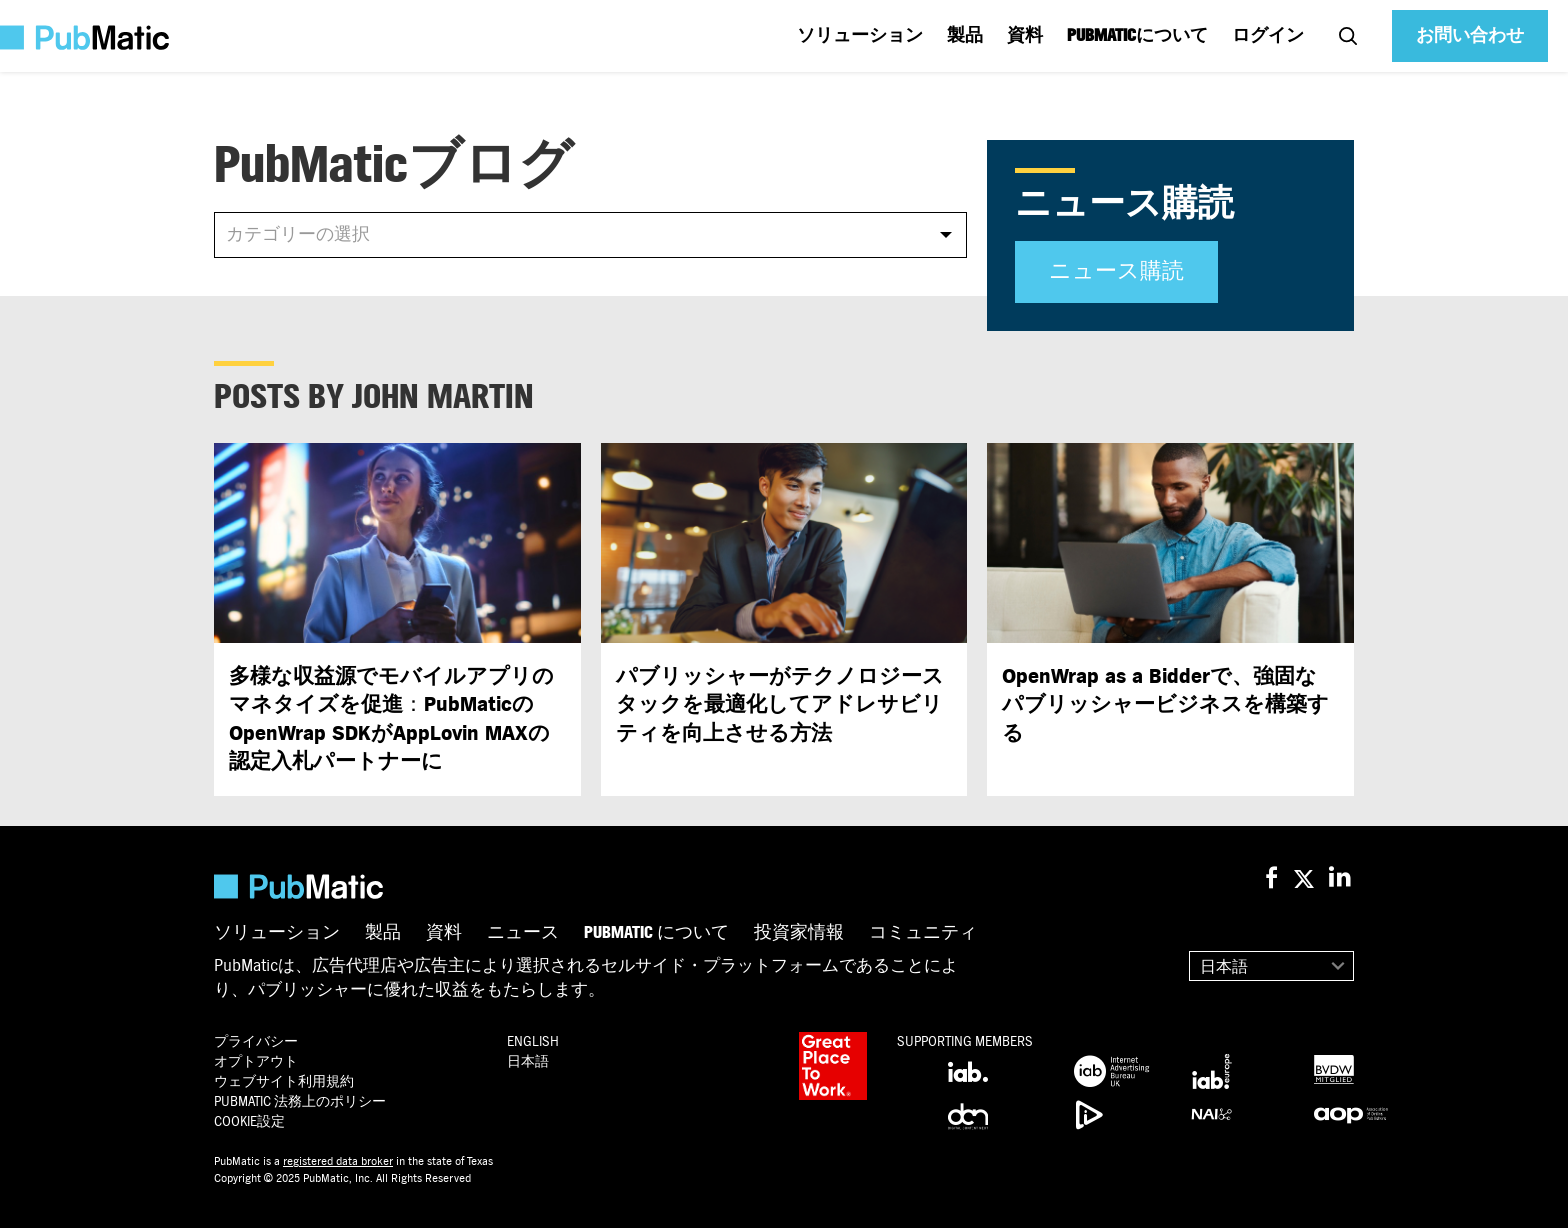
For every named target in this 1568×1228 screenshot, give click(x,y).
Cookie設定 (249, 1121)
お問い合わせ (1470, 35)
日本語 (1224, 967)
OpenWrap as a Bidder (1165, 705)
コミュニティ (923, 933)
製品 (965, 35)
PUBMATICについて (1137, 35)
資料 (1025, 35)
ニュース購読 (1116, 271)
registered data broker (338, 1161)
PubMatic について (656, 933)
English (533, 1041)
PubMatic (300, 1101)
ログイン (1268, 35)
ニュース (523, 933)
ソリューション (860, 35)
